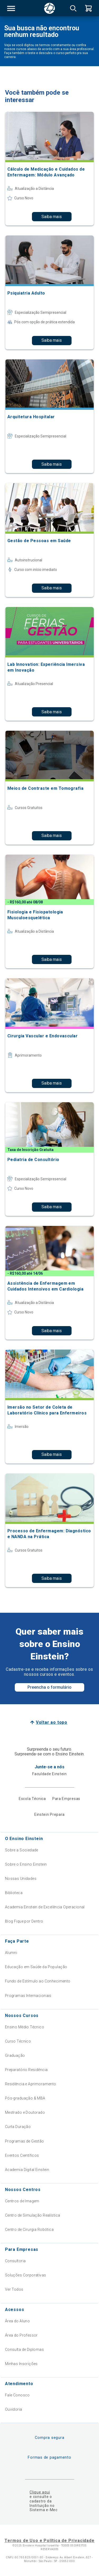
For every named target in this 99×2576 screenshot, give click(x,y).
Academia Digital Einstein (27, 2170)
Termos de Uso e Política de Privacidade (49, 2540)
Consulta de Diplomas (24, 2349)
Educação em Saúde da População (36, 1967)
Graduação (15, 2055)
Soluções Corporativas (25, 2275)
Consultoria (15, 2261)
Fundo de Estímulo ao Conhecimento (37, 1981)
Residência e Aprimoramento (30, 2084)
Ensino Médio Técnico (24, 2027)
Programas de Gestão (24, 2141)
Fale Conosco (17, 2395)
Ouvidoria (13, 2409)
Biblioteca (13, 1893)
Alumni (11, 1953)
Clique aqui (40, 2492)
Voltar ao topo (51, 1722)
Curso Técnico (18, 2041)
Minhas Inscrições (21, 2364)
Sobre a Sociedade (21, 1850)
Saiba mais (51, 216)
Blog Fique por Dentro (24, 1921)
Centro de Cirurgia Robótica (29, 2229)
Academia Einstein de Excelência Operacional (45, 1907)
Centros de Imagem (22, 2201)
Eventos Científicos (22, 2155)
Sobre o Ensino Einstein (26, 1864)
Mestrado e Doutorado (25, 2112)
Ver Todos (14, 2289)
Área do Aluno (17, 2321)
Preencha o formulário (49, 1687)
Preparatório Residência (26, 2070)
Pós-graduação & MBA (25, 2098)
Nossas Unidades (20, 1878)
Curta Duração (18, 2127)
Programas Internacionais (28, 1996)
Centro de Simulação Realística (32, 2215)
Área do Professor (21, 2335)
